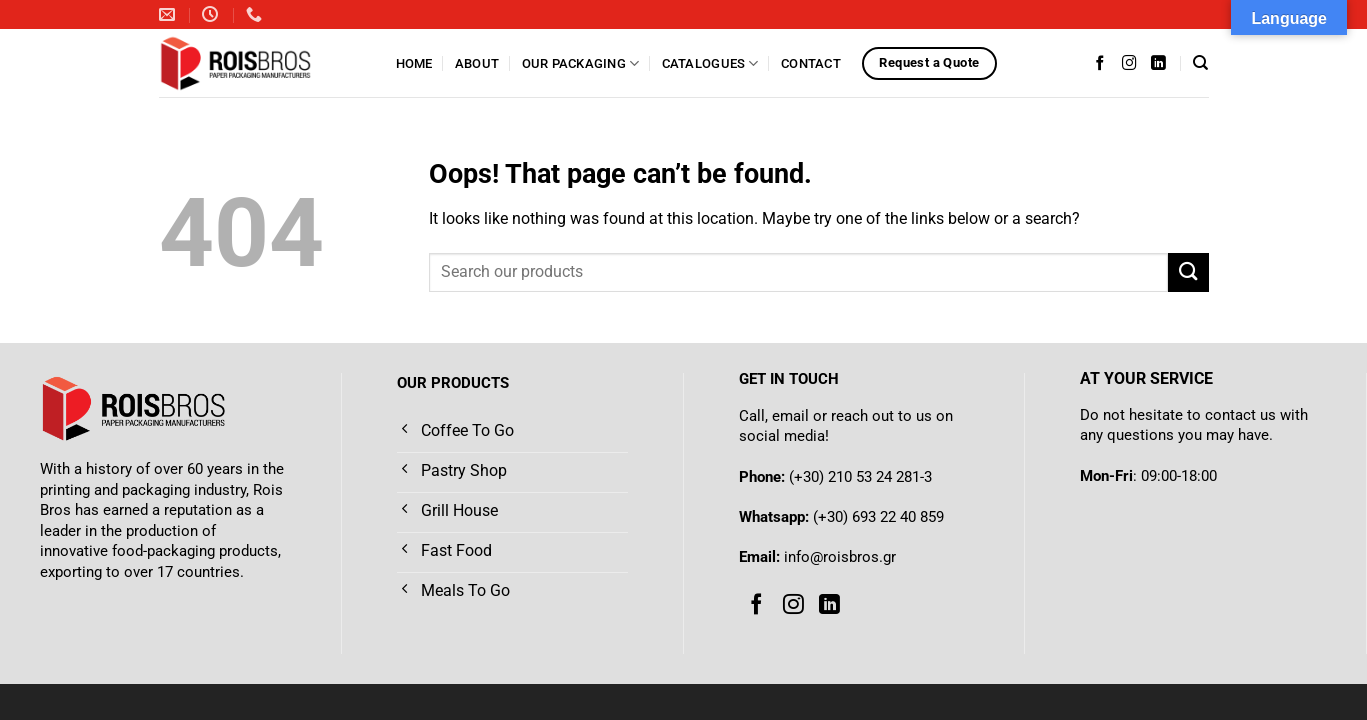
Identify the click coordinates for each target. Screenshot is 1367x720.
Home (414, 63)
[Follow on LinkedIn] (1158, 63)
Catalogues (710, 63)
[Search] (1200, 63)
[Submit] (1188, 272)
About (477, 63)
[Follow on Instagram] (1129, 63)
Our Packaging (581, 63)
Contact (811, 63)
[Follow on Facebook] (1100, 63)
